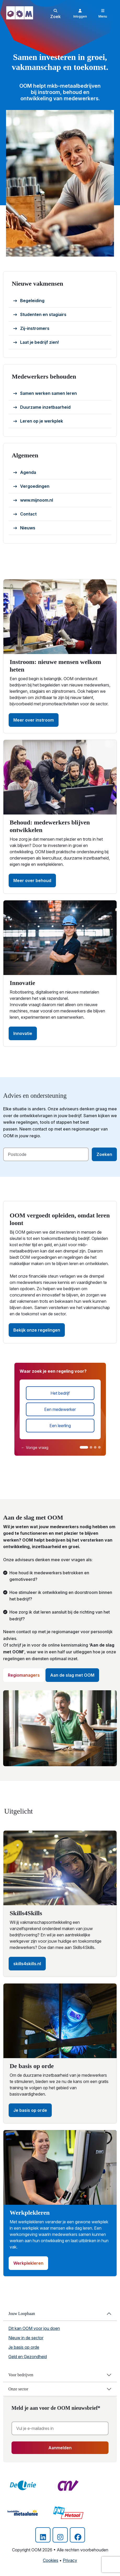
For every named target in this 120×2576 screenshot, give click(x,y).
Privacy (70, 2560)
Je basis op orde (30, 2110)
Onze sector (18, 2389)
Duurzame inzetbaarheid (42, 407)
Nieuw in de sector (25, 2337)
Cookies (50, 2560)
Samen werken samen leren (45, 393)
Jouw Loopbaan (21, 2313)
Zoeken (104, 1154)
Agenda (24, 472)
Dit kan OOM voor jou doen (34, 2328)
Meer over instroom (33, 720)
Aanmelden (60, 2447)
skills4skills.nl (27, 1963)
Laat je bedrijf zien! (36, 342)
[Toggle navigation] (103, 12)
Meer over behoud (32, 880)
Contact (25, 514)
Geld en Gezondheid (27, 2356)
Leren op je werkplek (38, 421)
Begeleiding (28, 301)
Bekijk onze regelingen (36, 1330)
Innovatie (22, 1033)
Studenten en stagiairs (39, 315)
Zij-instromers (31, 328)
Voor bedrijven (20, 2375)
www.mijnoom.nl (33, 500)
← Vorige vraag (34, 1447)
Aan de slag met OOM (72, 1675)
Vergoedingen (31, 486)
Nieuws (24, 528)
